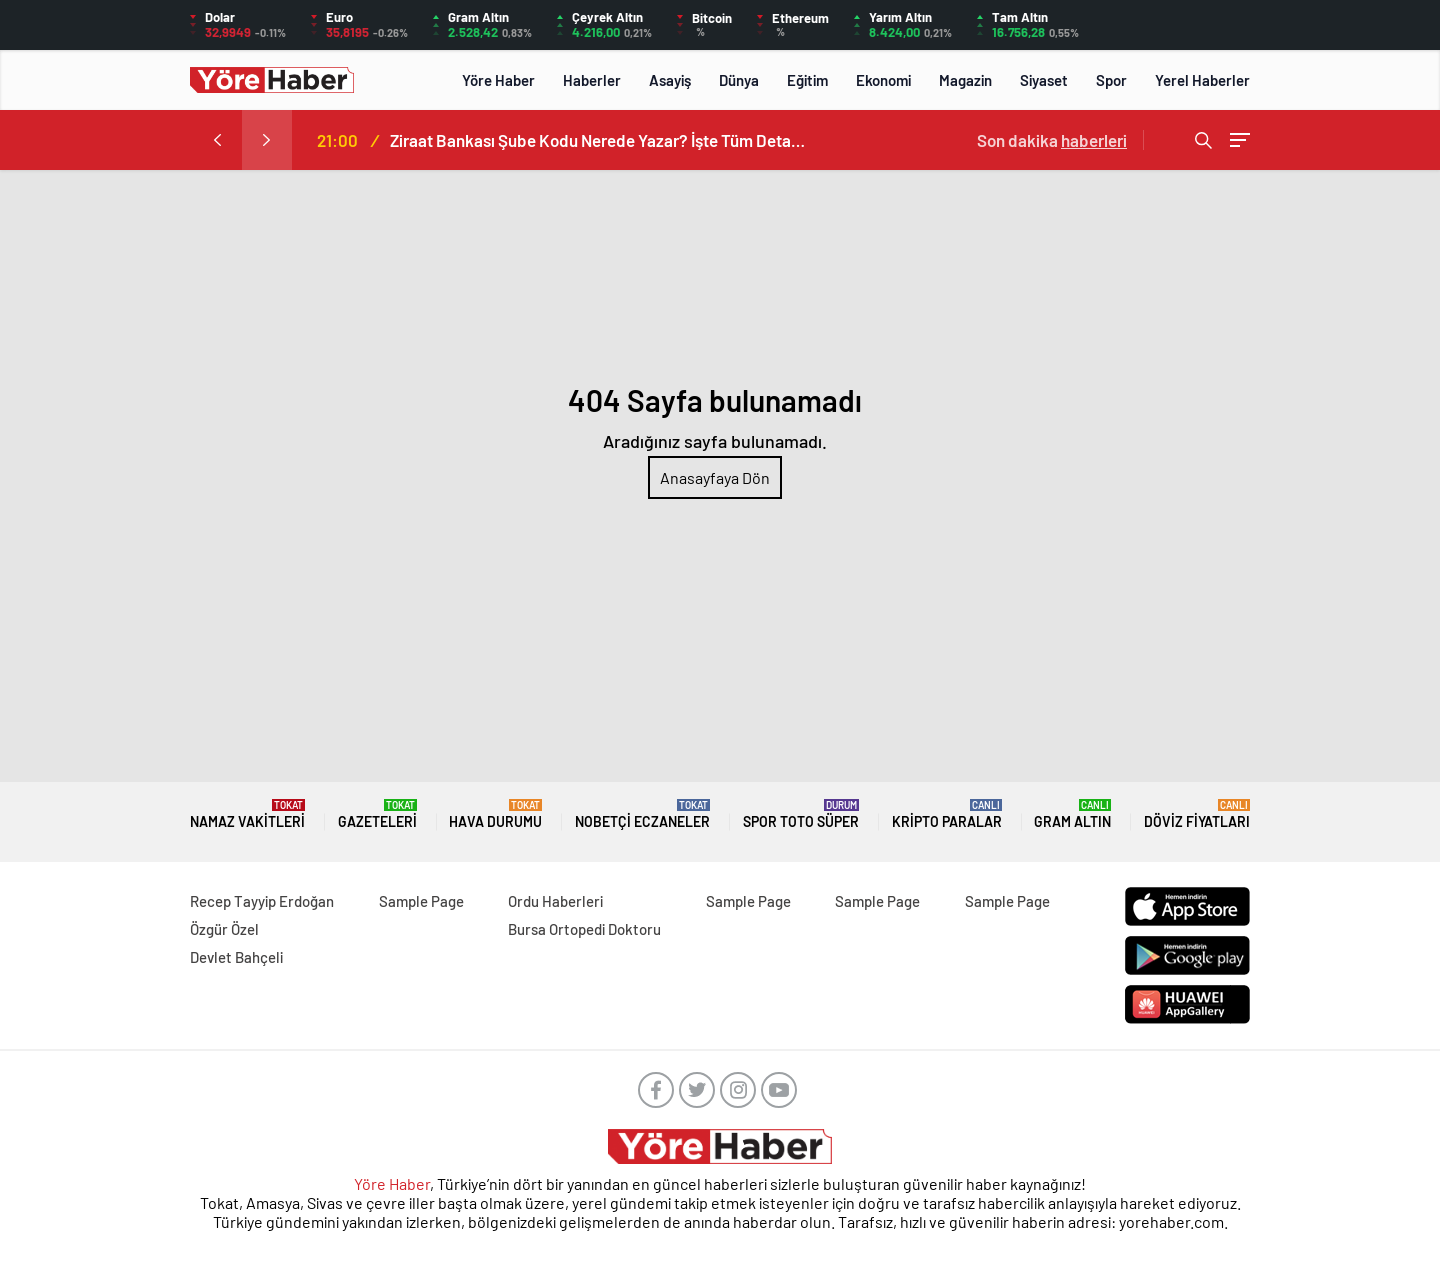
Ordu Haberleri (555, 901)
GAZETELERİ (377, 814)
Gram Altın (478, 17)
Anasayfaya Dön (715, 477)
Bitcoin (712, 18)
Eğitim (807, 80)
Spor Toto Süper (801, 814)
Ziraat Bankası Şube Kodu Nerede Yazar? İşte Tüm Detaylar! (600, 140)
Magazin (965, 80)
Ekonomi (883, 80)
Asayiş (670, 80)
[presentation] (217, 140)
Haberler (592, 80)
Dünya (739, 80)
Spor (1111, 80)
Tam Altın (1020, 17)
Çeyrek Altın (607, 17)
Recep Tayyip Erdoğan (262, 901)
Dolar (220, 17)
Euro (339, 17)
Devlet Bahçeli (236, 957)
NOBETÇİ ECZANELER (642, 814)
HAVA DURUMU (495, 814)
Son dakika (1052, 140)
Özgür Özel (224, 929)
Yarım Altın (900, 17)
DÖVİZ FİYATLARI (1197, 814)
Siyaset (1044, 80)
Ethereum (800, 18)
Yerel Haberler (1202, 80)
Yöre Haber (498, 80)
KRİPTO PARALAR (947, 814)
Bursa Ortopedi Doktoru (584, 929)
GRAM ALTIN (1072, 814)
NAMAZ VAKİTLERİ (247, 814)
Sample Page (421, 901)
